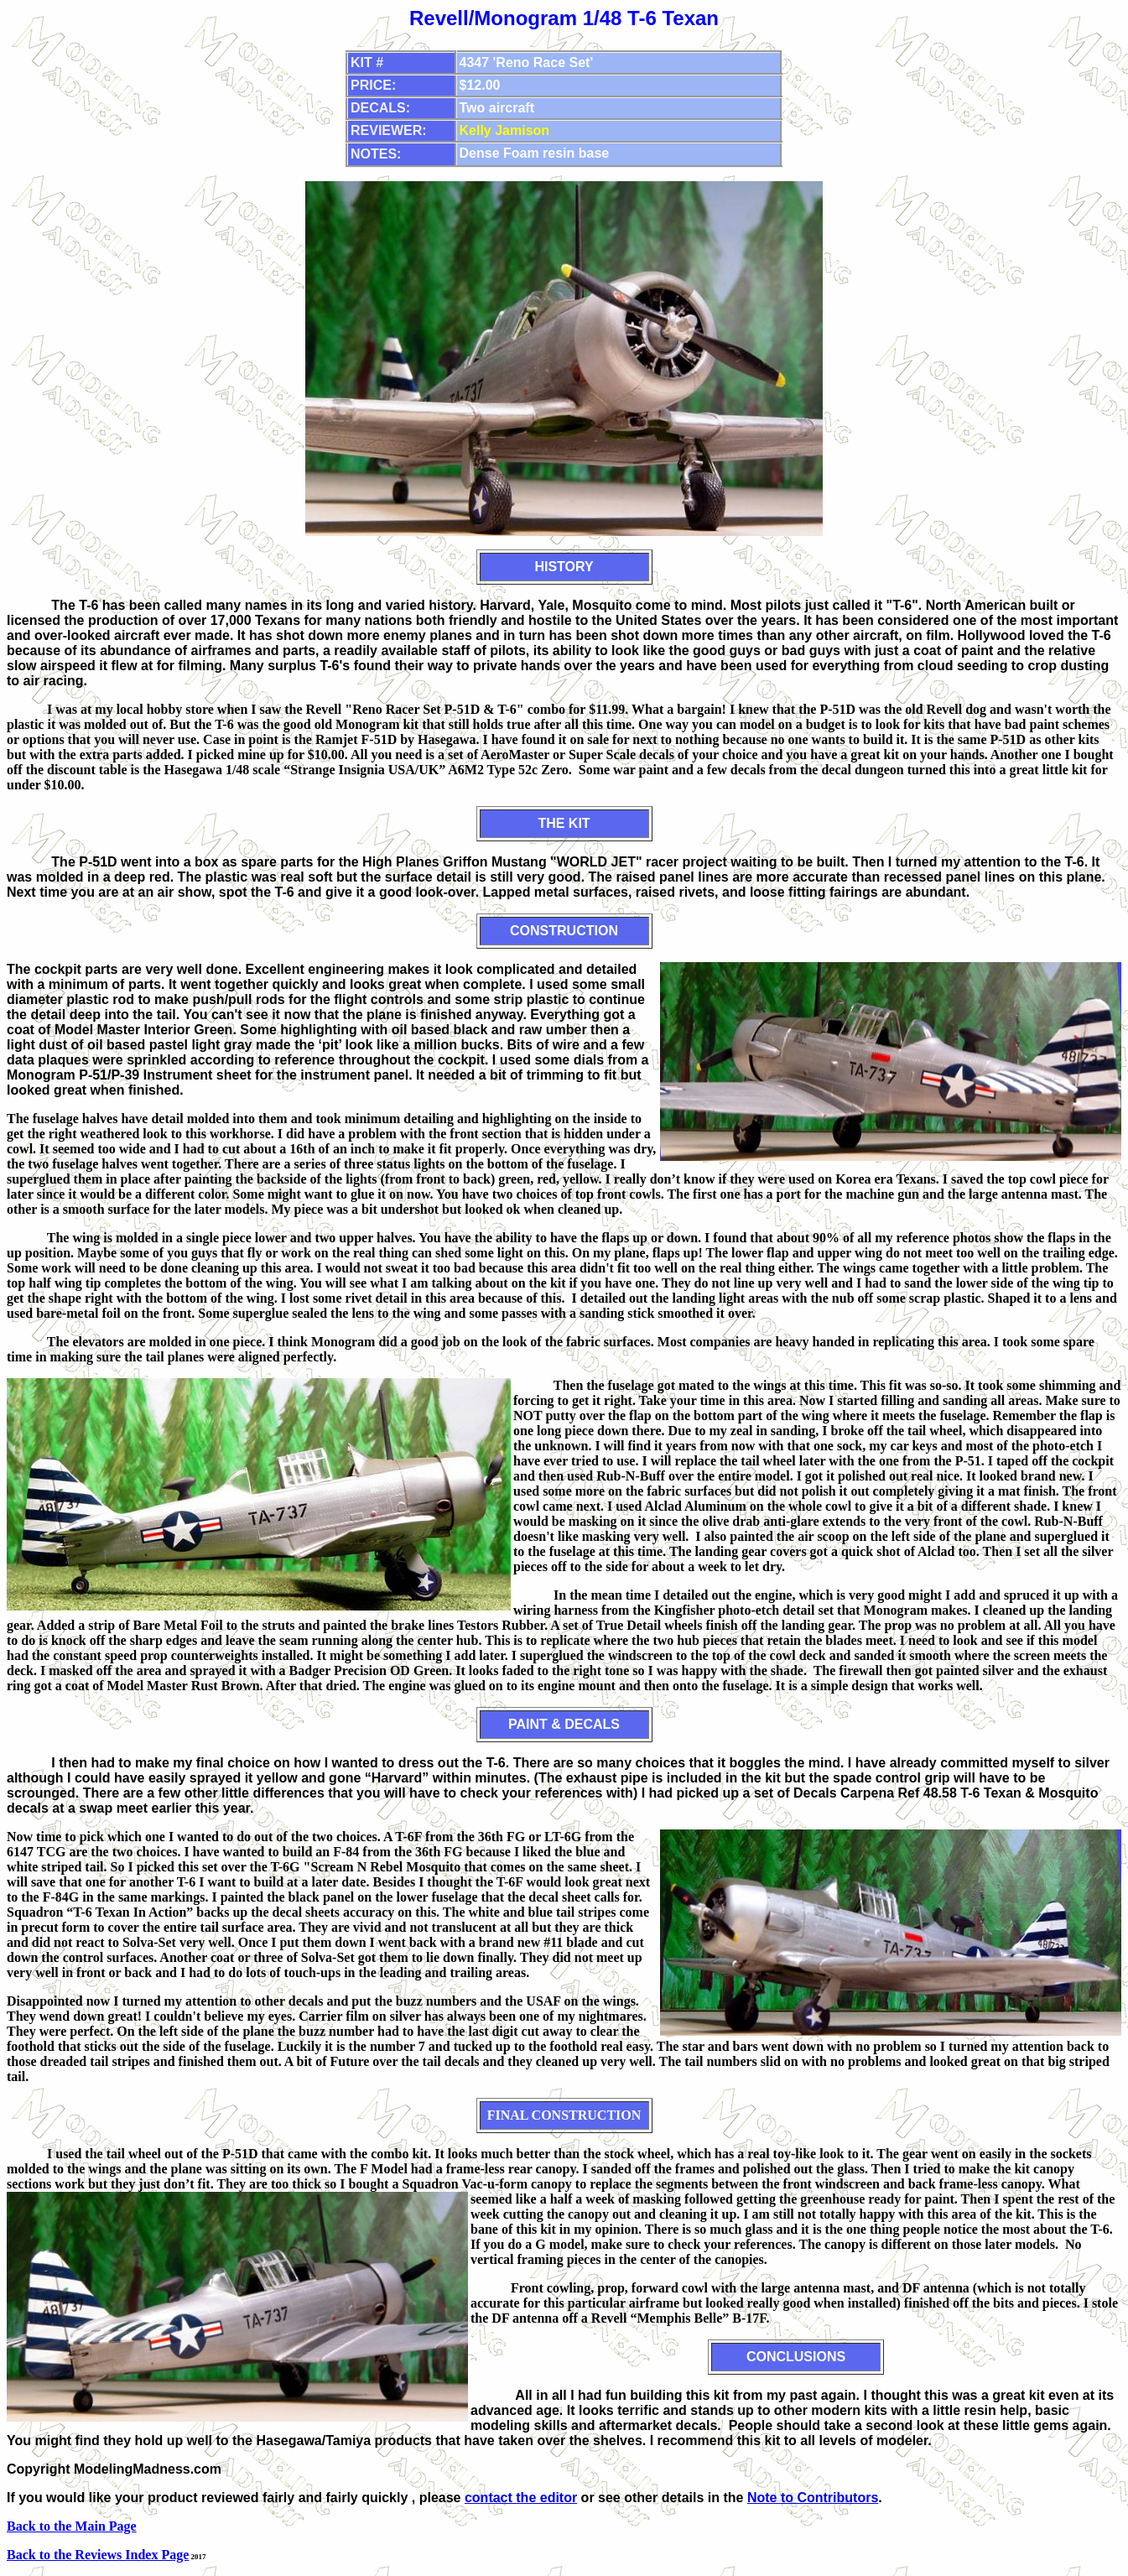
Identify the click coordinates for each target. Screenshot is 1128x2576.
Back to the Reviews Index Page (98, 2554)
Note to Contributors (812, 2497)
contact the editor (521, 2497)
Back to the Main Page (72, 2526)
